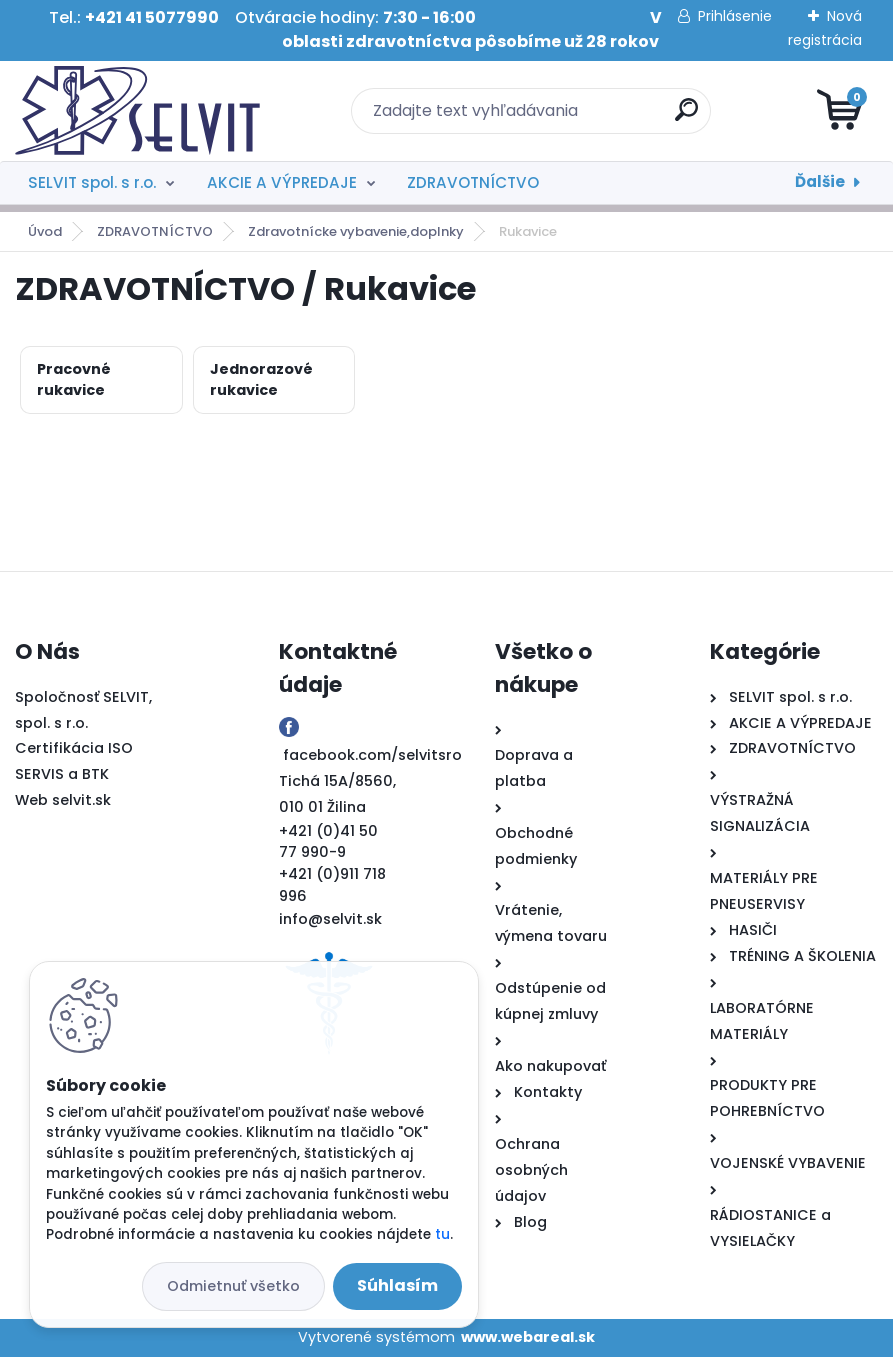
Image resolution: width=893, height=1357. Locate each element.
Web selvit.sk (63, 800)
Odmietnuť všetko (233, 1286)
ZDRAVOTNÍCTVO (473, 182)
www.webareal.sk (528, 1337)
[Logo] (137, 111)
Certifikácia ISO (74, 748)
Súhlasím (397, 1285)
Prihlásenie (735, 16)
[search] (686, 117)
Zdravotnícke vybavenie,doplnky (356, 231)
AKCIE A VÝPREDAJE (282, 182)
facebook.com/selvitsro (372, 755)
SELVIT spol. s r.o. (92, 182)
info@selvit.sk (330, 919)
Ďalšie (820, 181)
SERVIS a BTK (62, 774)
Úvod (45, 231)
